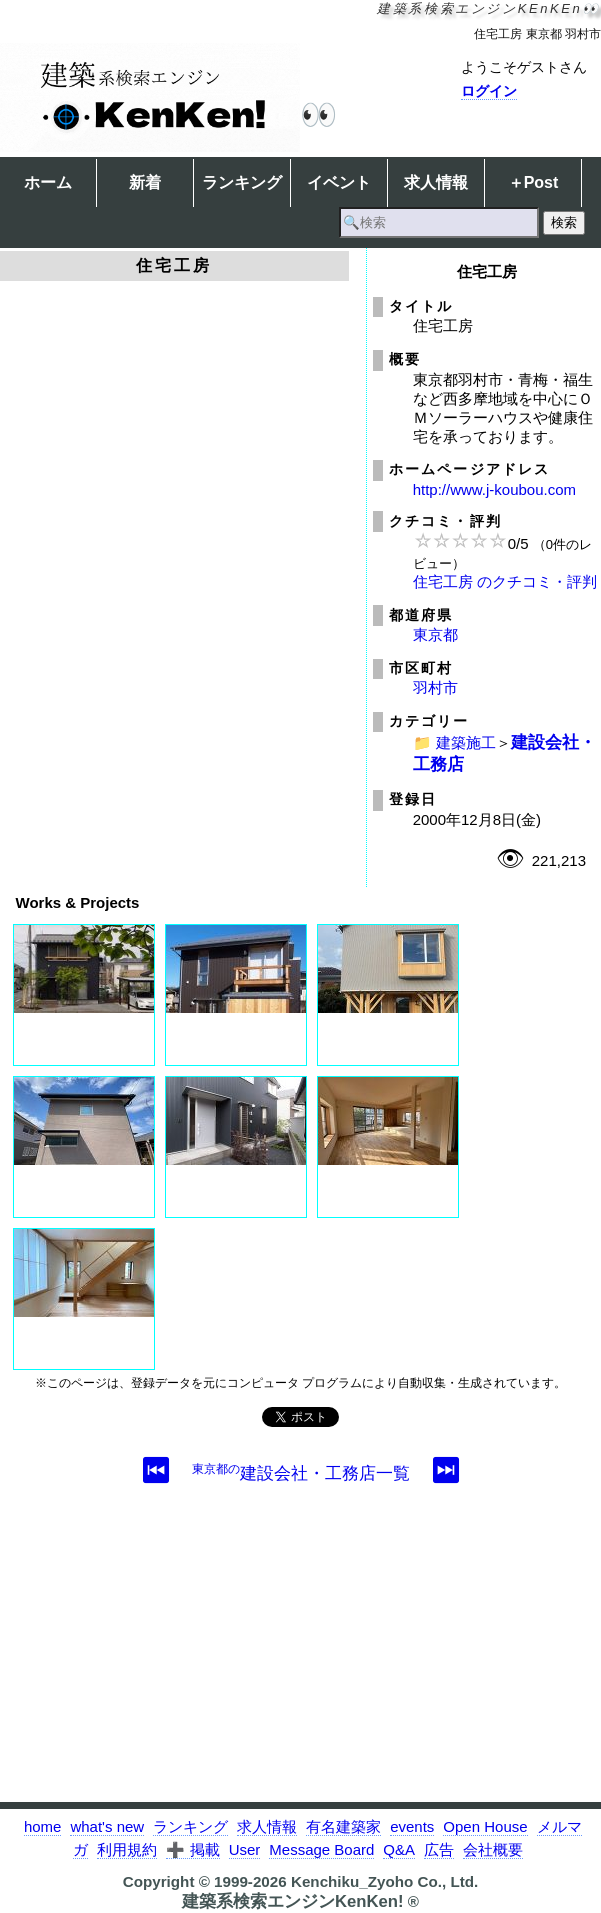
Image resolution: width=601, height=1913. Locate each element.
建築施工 (466, 742)
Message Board (321, 1849)
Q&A (399, 1849)
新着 (145, 182)
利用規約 (127, 1849)
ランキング (242, 182)
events (412, 1826)
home (43, 1826)
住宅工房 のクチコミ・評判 (505, 581)
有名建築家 (343, 1826)
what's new (107, 1826)
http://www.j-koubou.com (494, 489)
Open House (485, 1826)
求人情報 (436, 182)
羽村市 (435, 687)
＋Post (533, 182)
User (245, 1849)
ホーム (48, 182)
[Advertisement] (300, 1662)
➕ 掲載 (192, 1849)
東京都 (435, 634)
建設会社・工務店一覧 (301, 1473)
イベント (339, 182)
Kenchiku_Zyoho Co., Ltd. (384, 1881)
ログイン (489, 91)
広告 (439, 1849)
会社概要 (493, 1849)
